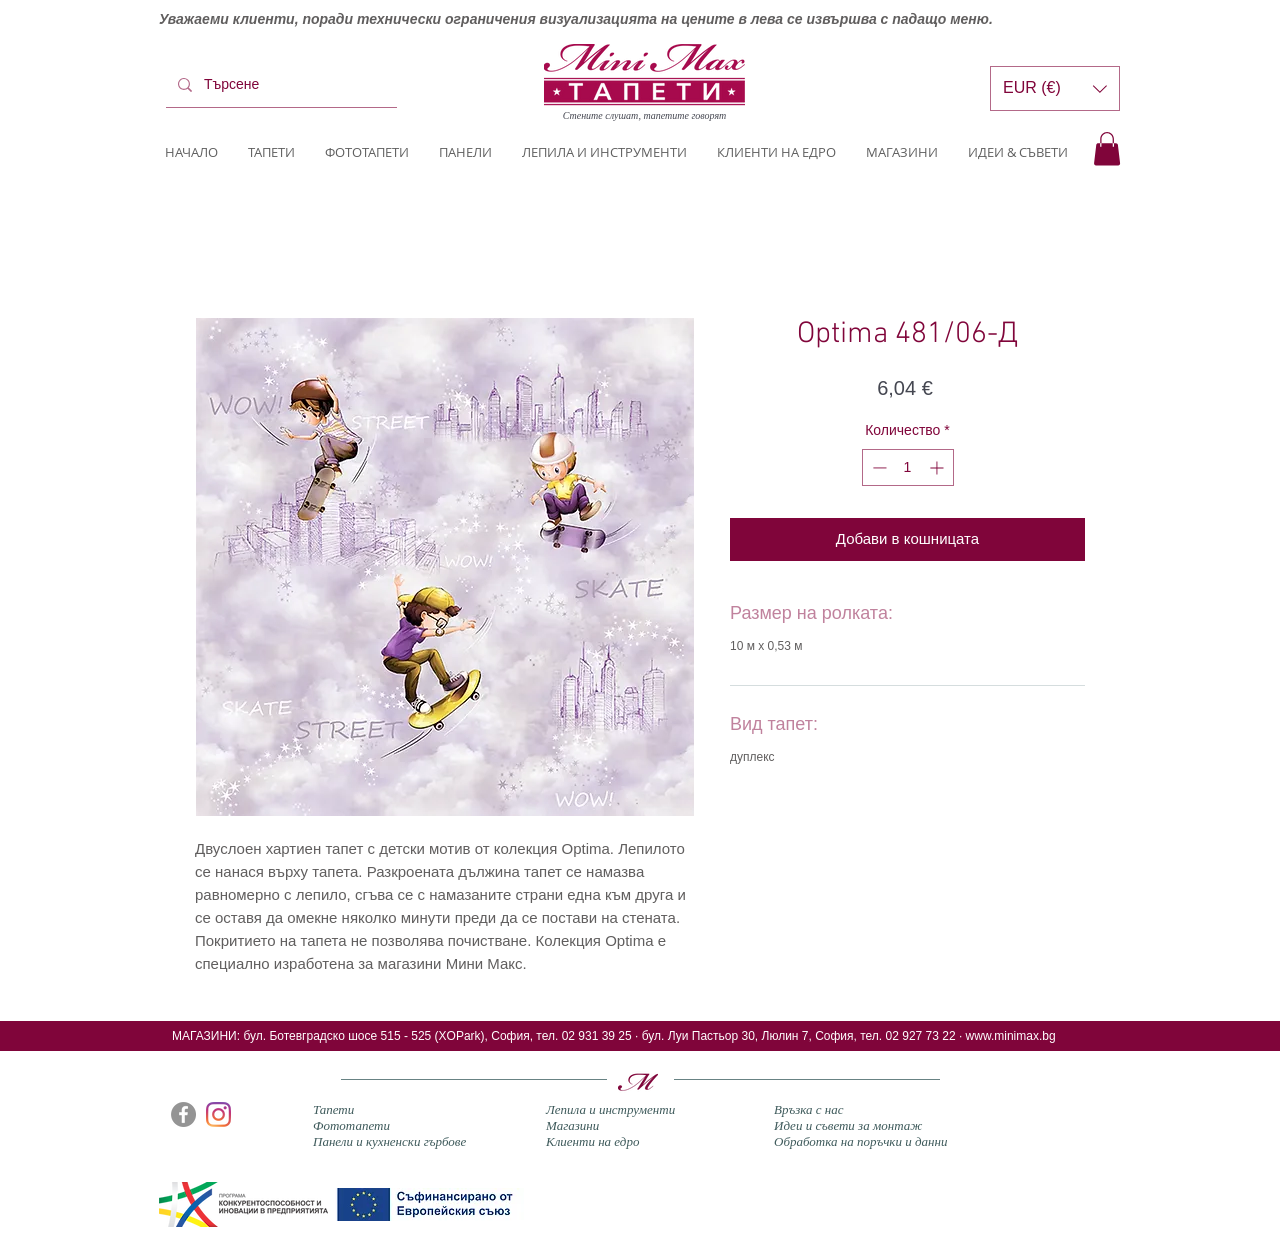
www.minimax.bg (1011, 1036)
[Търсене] (279, 85)
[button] (1107, 148)
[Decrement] (877, 467)
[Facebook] (183, 1114)
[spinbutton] (908, 467)
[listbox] (1055, 88)
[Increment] (938, 467)
